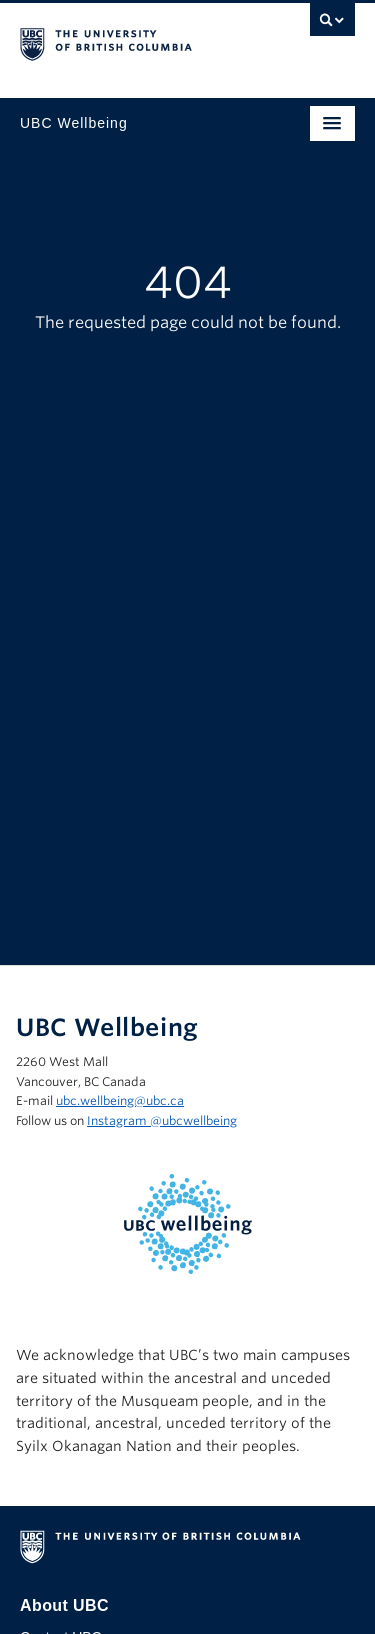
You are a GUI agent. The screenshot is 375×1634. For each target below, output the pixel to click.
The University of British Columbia (137, 41)
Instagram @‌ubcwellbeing (162, 1120)
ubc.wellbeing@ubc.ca (120, 1100)
